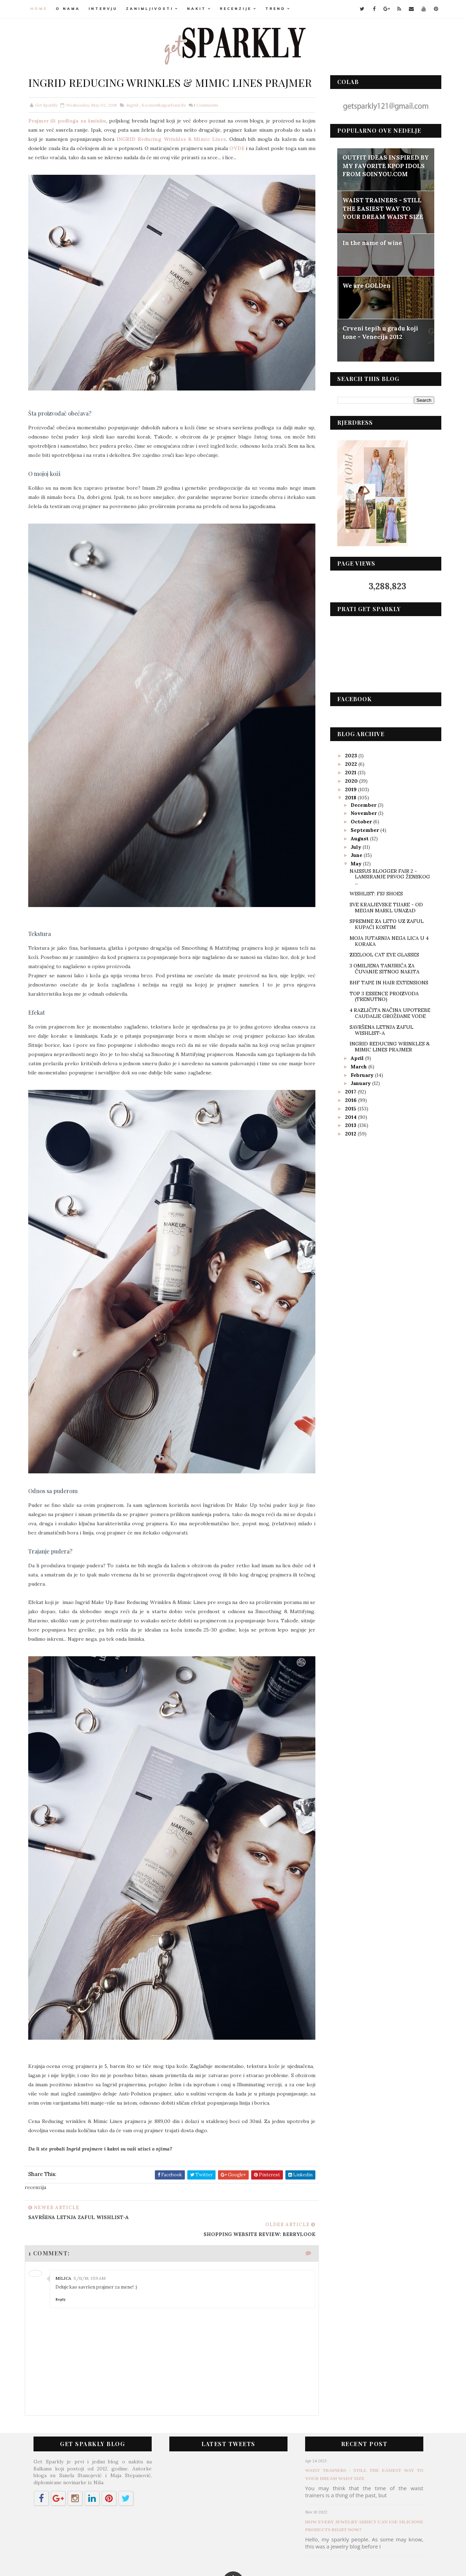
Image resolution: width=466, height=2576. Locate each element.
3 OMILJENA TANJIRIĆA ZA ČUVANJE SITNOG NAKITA (382, 968)
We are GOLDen (365, 285)
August (358, 838)
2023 (349, 755)
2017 (349, 1091)
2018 (349, 797)
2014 (349, 1116)
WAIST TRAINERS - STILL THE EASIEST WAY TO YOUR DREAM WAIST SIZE (381, 208)
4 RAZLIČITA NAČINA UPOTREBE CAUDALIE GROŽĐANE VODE (387, 1013)
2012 (349, 1133)
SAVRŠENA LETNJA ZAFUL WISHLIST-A (379, 1029)
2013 (349, 1125)
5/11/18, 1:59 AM (92, 2229)
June (355, 855)
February (361, 1074)
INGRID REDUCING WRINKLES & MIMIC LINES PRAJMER (387, 1046)
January (359, 1083)
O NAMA (70, 8)
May (355, 863)
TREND (278, 8)
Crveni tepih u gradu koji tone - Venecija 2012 (378, 332)
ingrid (134, 120)
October (360, 821)
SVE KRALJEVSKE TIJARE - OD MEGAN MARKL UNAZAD (384, 907)
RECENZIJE (238, 8)
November (362, 813)
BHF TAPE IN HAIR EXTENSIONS (386, 982)
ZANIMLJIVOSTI (152, 8)
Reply (63, 2250)
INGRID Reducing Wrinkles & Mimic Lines (195, 154)
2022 (349, 763)
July (355, 846)
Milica (66, 2229)
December (362, 804)
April (356, 1057)
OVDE (284, 164)
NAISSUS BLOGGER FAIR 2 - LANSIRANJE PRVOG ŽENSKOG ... (387, 876)
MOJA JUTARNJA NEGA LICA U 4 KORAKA (386, 940)
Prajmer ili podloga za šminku (69, 136)
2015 (349, 1108)
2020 (350, 780)
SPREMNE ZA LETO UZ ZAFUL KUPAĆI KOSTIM (384, 924)
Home (41, 8)
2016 (349, 1099)
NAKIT (198, 8)
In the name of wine (370, 242)
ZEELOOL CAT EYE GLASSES (382, 954)
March (358, 1066)
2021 (349, 772)
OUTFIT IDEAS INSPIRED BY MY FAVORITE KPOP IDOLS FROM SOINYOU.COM (384, 165)
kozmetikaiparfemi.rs (166, 120)
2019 (349, 789)
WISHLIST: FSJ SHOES (374, 893)
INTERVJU (105, 8)
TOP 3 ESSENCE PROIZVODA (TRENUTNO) (382, 996)
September (364, 829)
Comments (208, 120)
